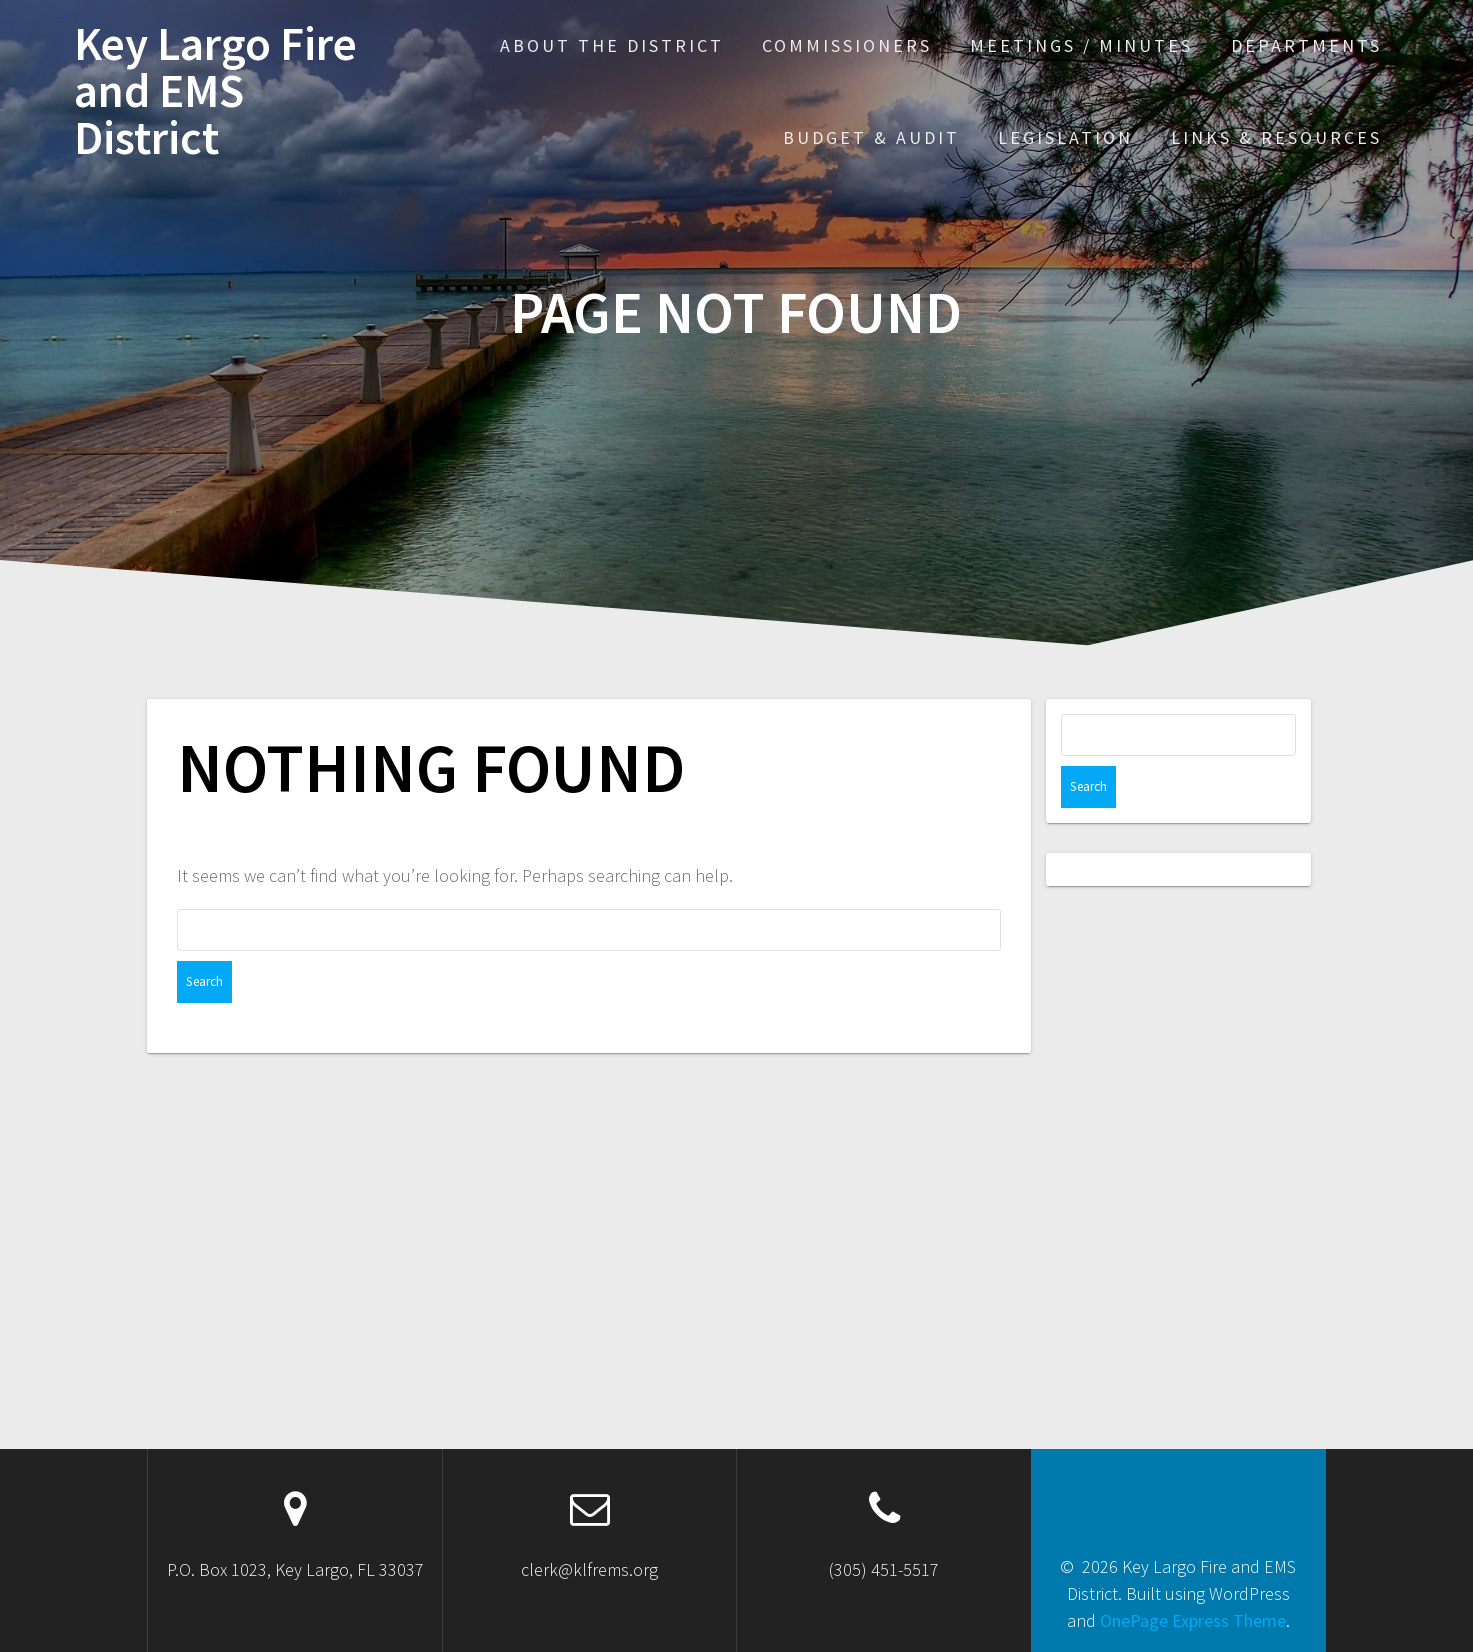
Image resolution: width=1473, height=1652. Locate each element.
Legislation (1065, 137)
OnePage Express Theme (1193, 1620)
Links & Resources (1276, 137)
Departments (1306, 45)
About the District (612, 45)
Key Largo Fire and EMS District (215, 91)
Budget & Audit (871, 137)
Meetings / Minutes (1081, 45)
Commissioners (847, 45)
